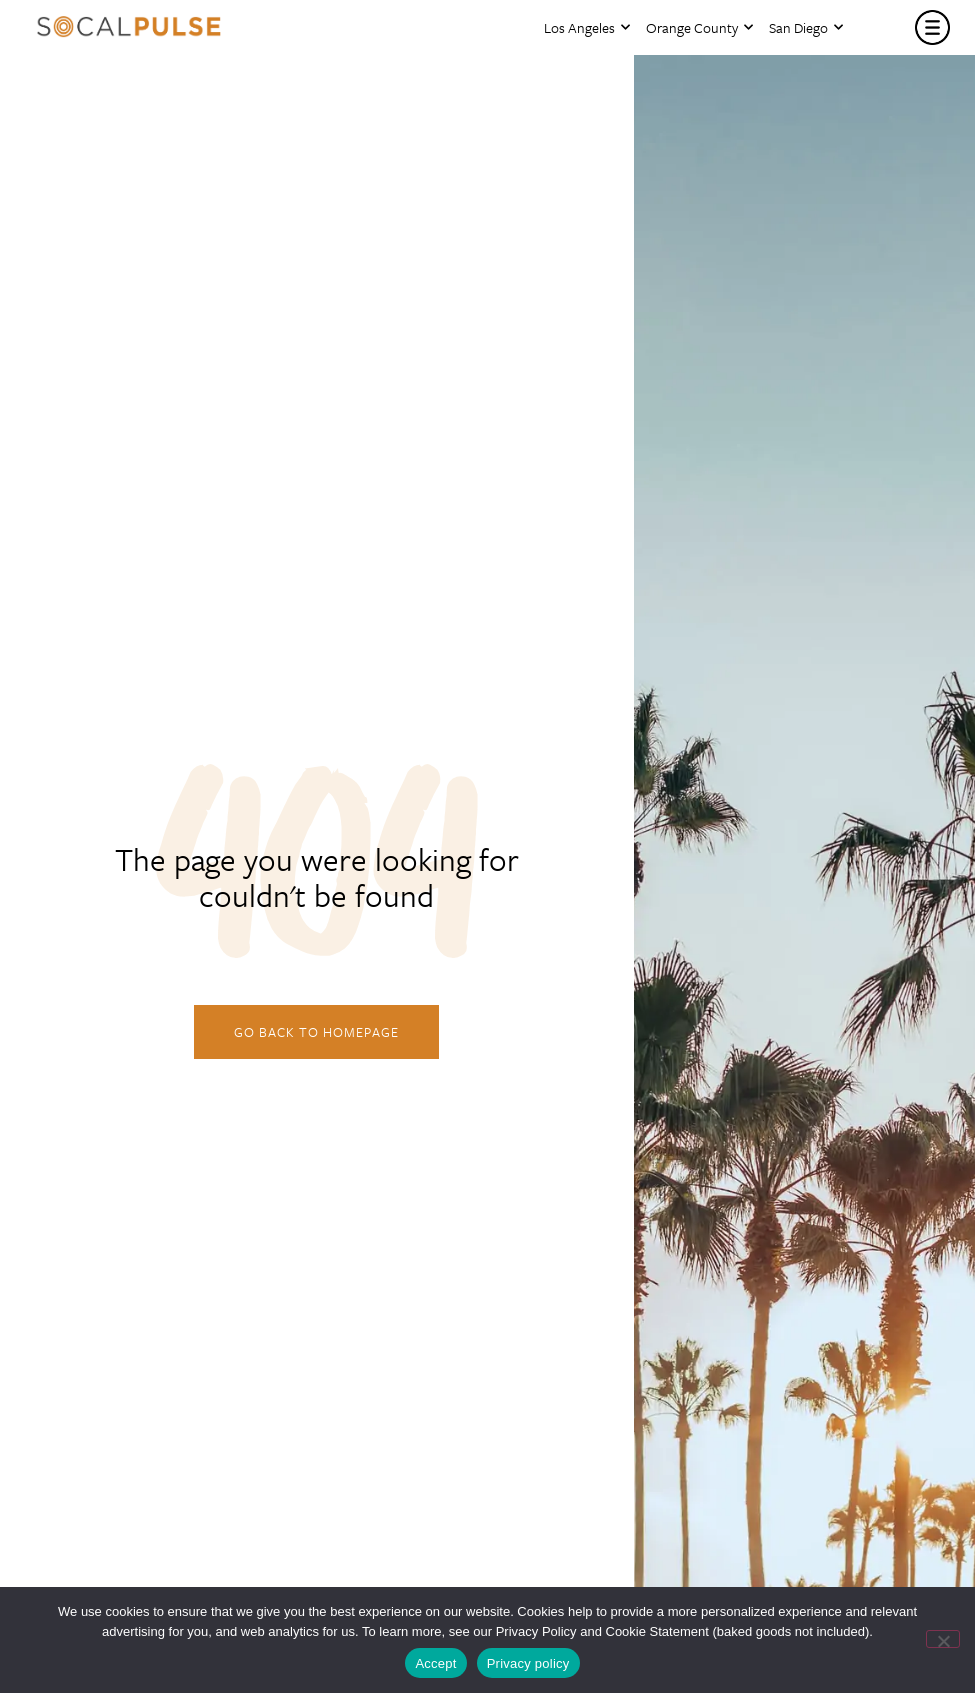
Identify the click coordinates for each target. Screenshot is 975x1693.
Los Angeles (587, 27)
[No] (943, 1639)
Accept (435, 1663)
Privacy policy (528, 1663)
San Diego (806, 27)
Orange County (699, 27)
